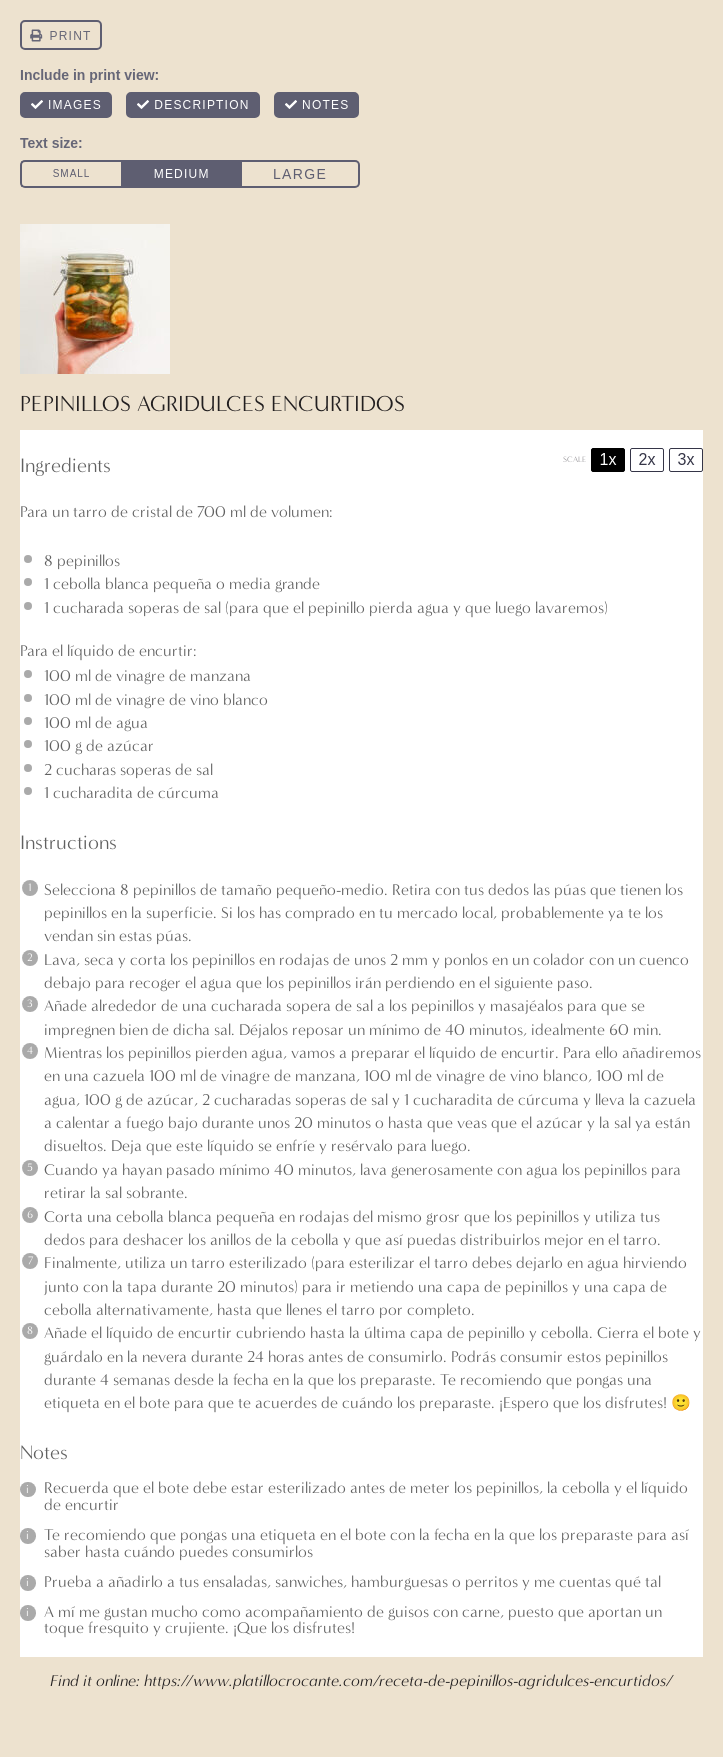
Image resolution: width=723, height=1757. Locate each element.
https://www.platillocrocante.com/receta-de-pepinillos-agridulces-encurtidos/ (408, 1680)
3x (686, 459)
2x (647, 459)
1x (608, 459)
